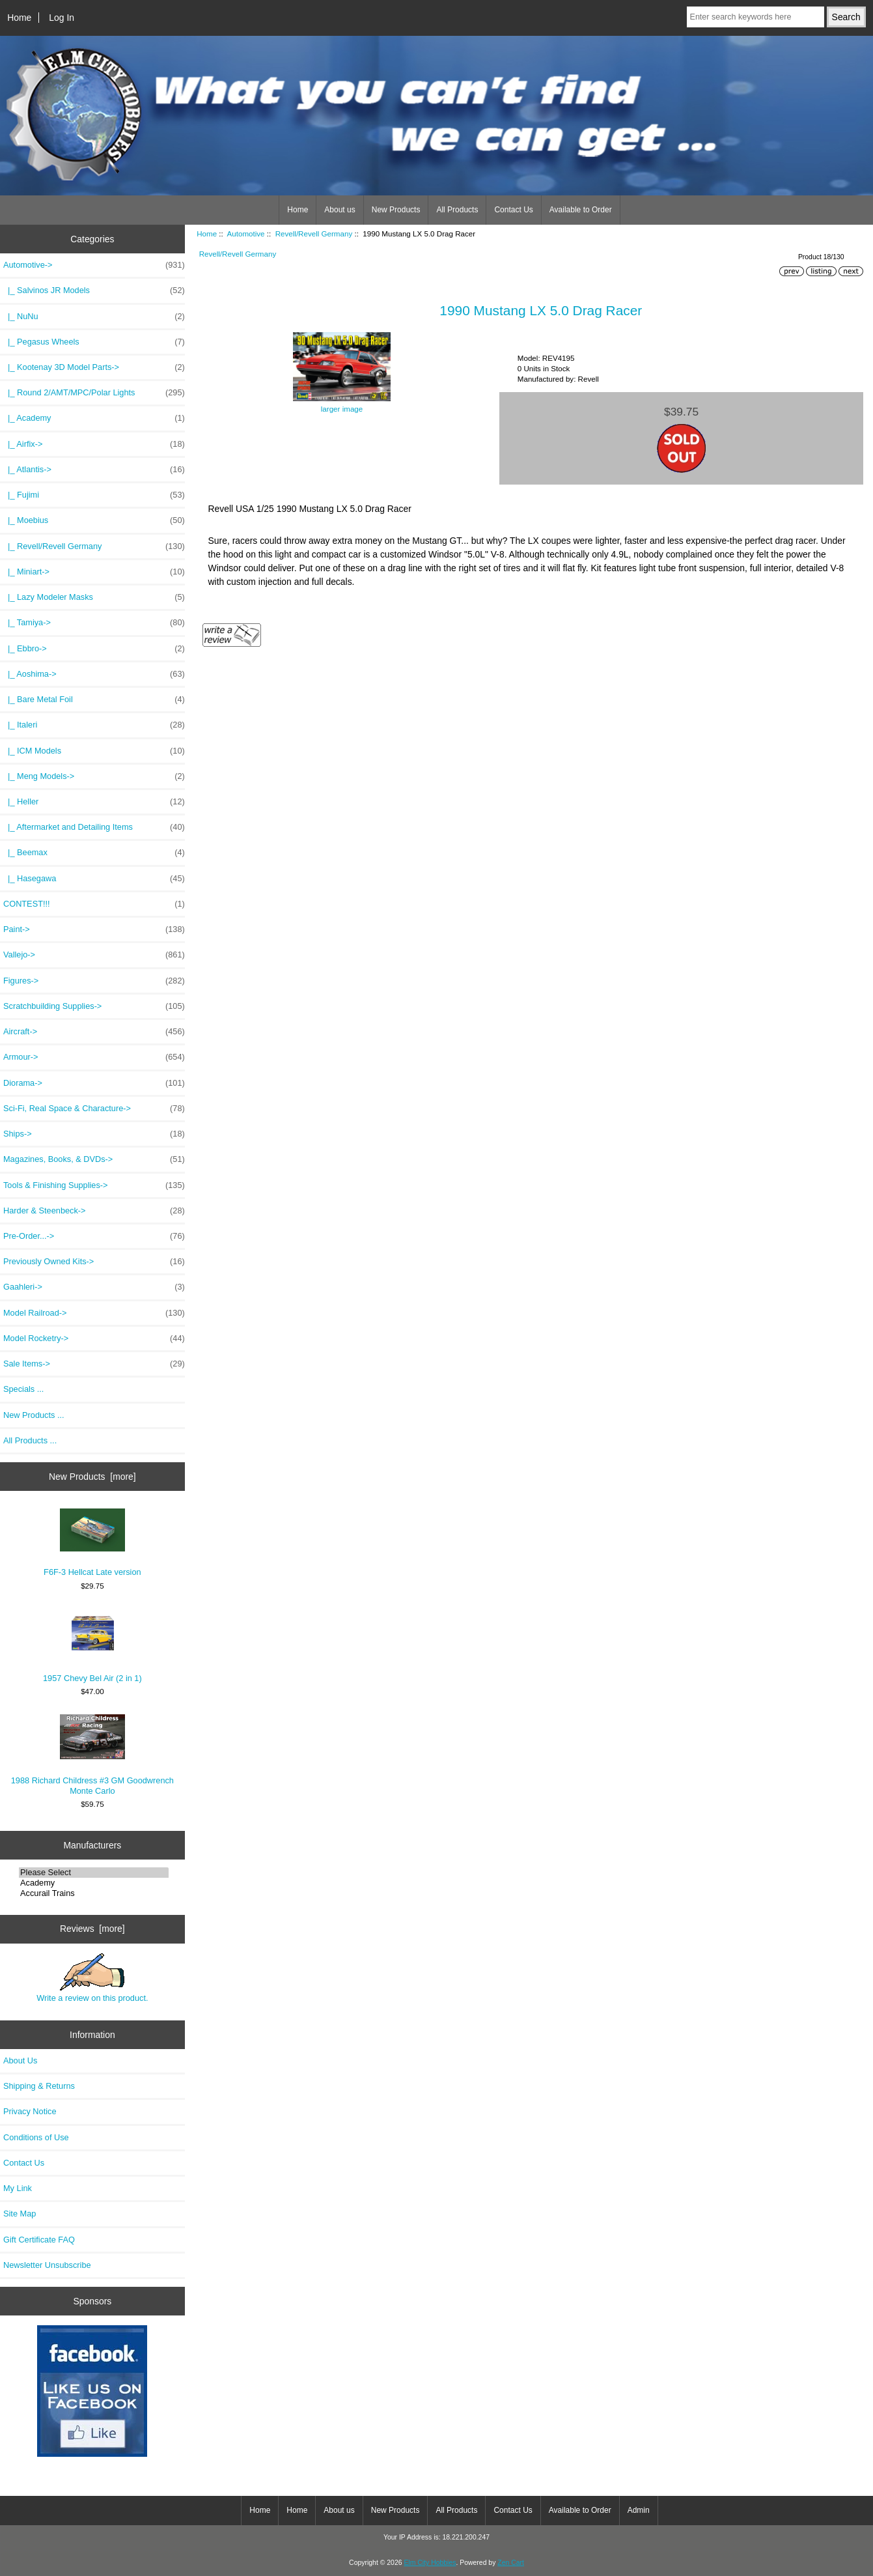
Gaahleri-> (94, 1287)
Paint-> (94, 929)
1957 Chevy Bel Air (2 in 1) (92, 1646)
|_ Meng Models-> (94, 776)
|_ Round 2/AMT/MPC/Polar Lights (94, 393)
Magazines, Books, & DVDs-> (94, 1159)
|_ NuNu (94, 316)
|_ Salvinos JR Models (94, 290)
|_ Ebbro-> (94, 649)
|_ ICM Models (94, 751)
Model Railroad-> (94, 1313)
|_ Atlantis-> (94, 469)
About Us (20, 2060)
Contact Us (513, 209)
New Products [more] (92, 1476)
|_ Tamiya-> (94, 622)
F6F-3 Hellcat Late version (92, 1543)
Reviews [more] (92, 1928)
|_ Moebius (94, 520)
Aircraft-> (94, 1031)
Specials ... (23, 1389)
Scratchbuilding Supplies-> (94, 1006)
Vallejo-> (94, 955)
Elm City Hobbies (430, 2562)
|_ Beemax (94, 852)
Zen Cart (510, 2562)
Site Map (19, 2213)
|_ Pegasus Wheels (94, 342)
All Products (457, 209)
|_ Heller (94, 802)
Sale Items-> (94, 1364)
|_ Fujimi (94, 495)
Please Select (94, 1872)
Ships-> (94, 1134)
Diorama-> (94, 1083)
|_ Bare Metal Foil (94, 699)
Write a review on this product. (92, 1978)
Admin (639, 2510)
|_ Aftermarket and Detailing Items (94, 827)
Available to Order (580, 209)
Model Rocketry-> (94, 1338)
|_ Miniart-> (94, 572)
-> (94, 265)
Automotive (246, 233)
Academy (94, 1883)
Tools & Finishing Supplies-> (94, 1185)
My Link (17, 2188)
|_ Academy (94, 418)
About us (339, 209)
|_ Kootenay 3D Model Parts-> (94, 367)
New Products (396, 209)
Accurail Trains (94, 1893)
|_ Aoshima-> (94, 674)
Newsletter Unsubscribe (47, 2265)
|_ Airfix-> (94, 444)
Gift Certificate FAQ (39, 2239)
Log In (61, 17)
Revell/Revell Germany (314, 233)
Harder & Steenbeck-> (94, 1211)
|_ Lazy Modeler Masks (94, 597)
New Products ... (33, 1415)
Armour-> (94, 1057)
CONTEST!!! (94, 904)
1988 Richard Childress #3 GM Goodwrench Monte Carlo (92, 1754)
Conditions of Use (36, 2137)
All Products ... (30, 1440)
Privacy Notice (29, 2111)
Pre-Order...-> (94, 1236)
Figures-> (94, 981)
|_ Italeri (94, 725)
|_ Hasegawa (94, 878)
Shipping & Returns (39, 2086)
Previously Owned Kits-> (94, 1261)
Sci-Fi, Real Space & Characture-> (94, 1108)
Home (19, 17)
